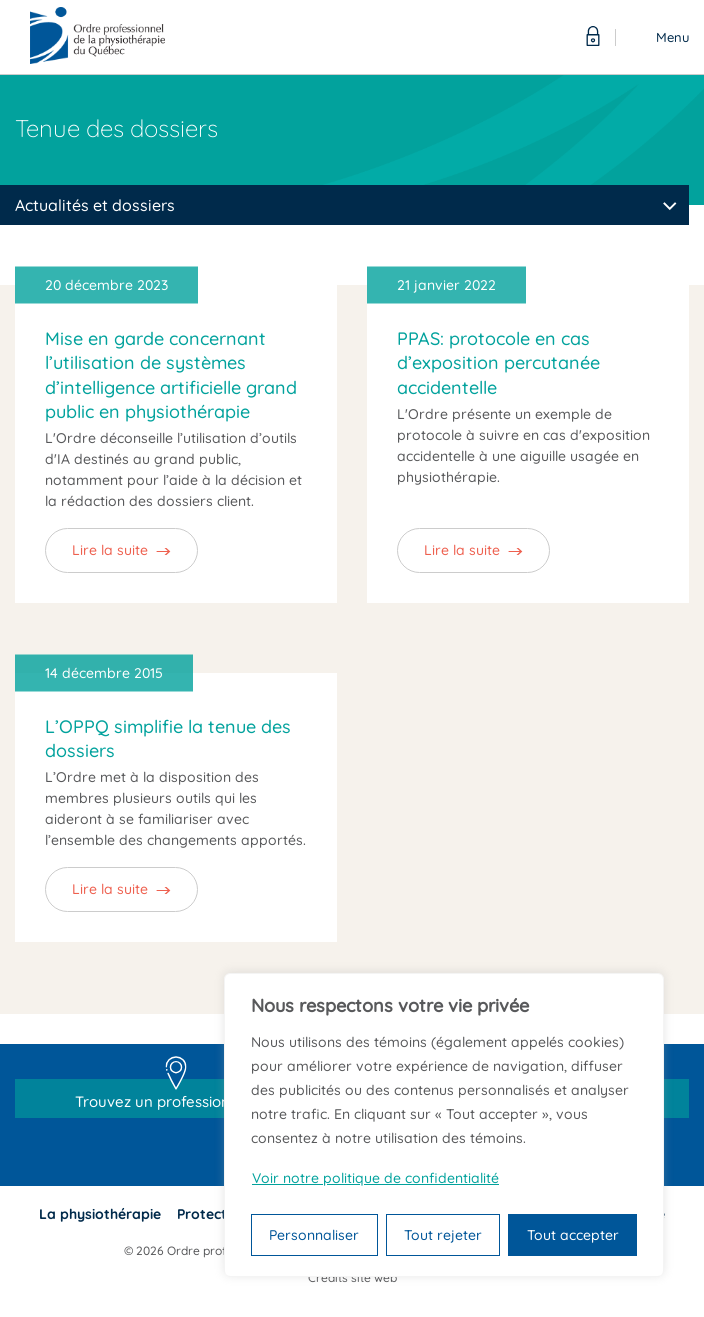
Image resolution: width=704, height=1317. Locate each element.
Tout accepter (573, 1235)
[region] (444, 1125)
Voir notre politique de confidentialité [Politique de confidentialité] (375, 1178)
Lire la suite (110, 550)
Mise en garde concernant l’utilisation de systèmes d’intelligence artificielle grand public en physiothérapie (171, 375)
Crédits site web (352, 1277)
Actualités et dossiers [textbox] (95, 205)
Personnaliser (314, 1235)
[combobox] (344, 205)
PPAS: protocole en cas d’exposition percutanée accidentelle (498, 363)
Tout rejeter (443, 1235)
